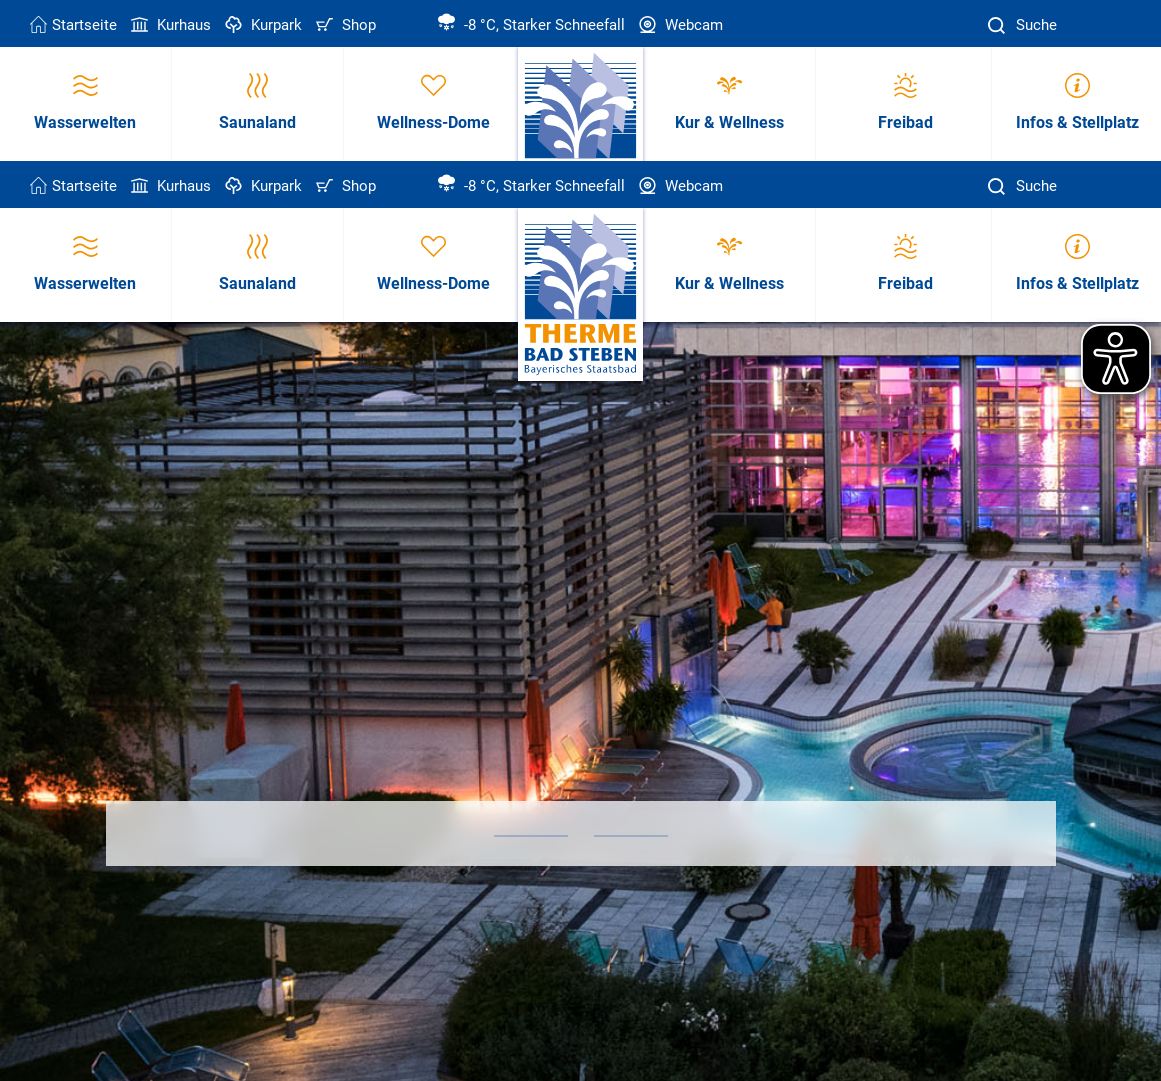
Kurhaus (169, 25)
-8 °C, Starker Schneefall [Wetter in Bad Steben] (531, 25)
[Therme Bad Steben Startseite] (580, 295)
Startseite (73, 25)
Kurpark (261, 25)
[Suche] (999, 25)
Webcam (679, 25)
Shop (344, 25)
